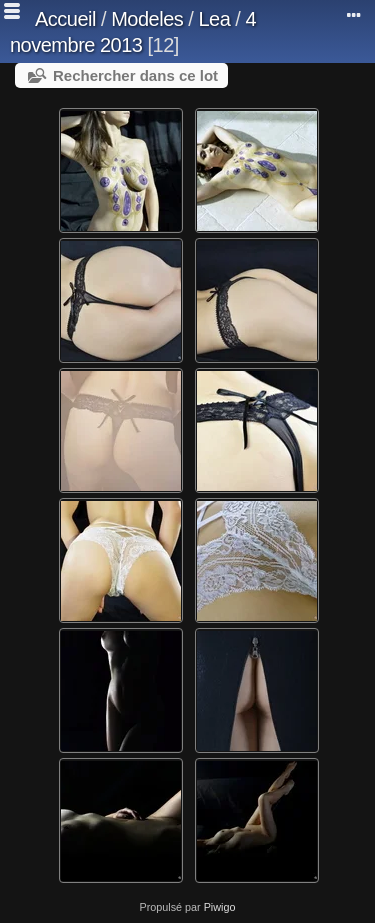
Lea (214, 19)
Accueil (65, 19)
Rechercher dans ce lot (135, 75)
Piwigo (220, 907)
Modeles (147, 19)
